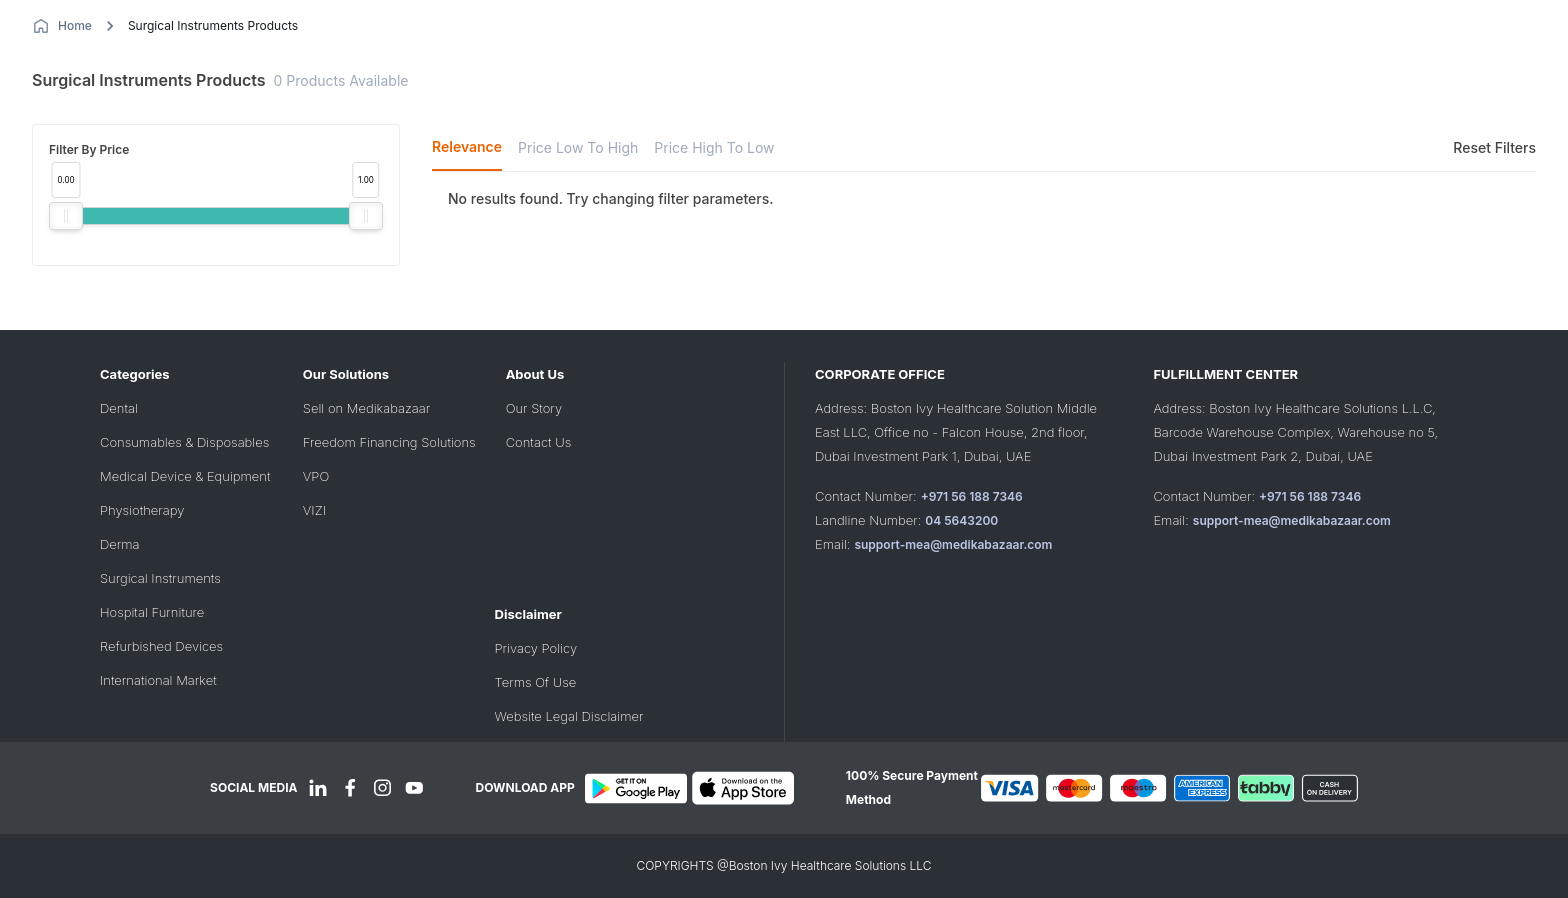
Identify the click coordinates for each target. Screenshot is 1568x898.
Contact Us (539, 442)
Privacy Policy (536, 648)
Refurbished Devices (161, 646)
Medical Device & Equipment (185, 476)
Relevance (467, 146)
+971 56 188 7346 (972, 496)
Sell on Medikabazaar (366, 408)
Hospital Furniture (152, 612)
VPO (316, 476)
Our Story (534, 408)
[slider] (66, 216)
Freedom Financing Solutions (389, 442)
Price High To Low (714, 147)
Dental (119, 408)
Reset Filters (1494, 147)
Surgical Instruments (160, 578)
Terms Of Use (536, 682)
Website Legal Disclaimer (569, 716)
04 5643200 (961, 520)
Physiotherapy (142, 510)
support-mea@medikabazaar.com (953, 544)
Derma (120, 544)
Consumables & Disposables (184, 442)
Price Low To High (578, 147)
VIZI (314, 510)
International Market (158, 680)
